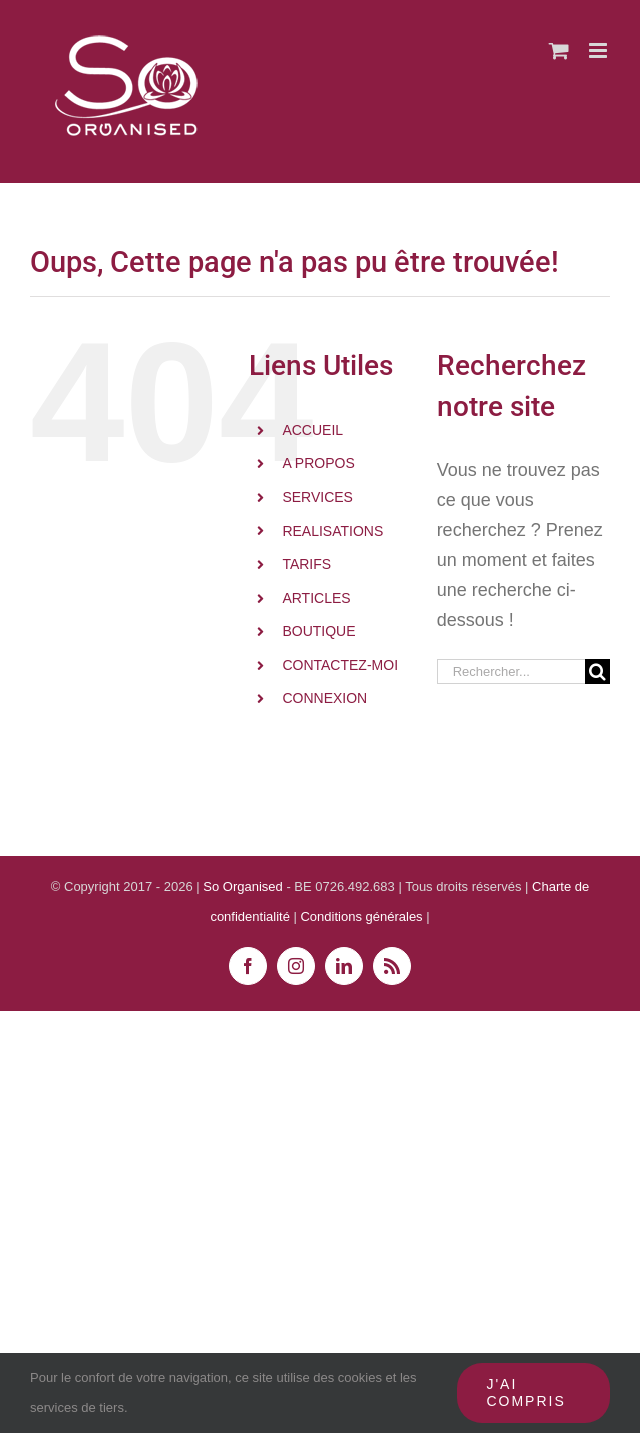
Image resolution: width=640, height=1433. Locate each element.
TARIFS (306, 564)
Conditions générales (363, 916)
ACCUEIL (312, 430)
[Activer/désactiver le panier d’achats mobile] (559, 50)
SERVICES (317, 497)
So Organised (244, 886)
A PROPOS (318, 463)
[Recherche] (597, 671)
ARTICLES (316, 598)
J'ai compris (525, 1392)
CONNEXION (324, 698)
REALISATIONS (332, 531)
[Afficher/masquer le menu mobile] (599, 50)
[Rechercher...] (511, 671)
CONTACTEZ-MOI (340, 665)
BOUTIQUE (318, 631)
